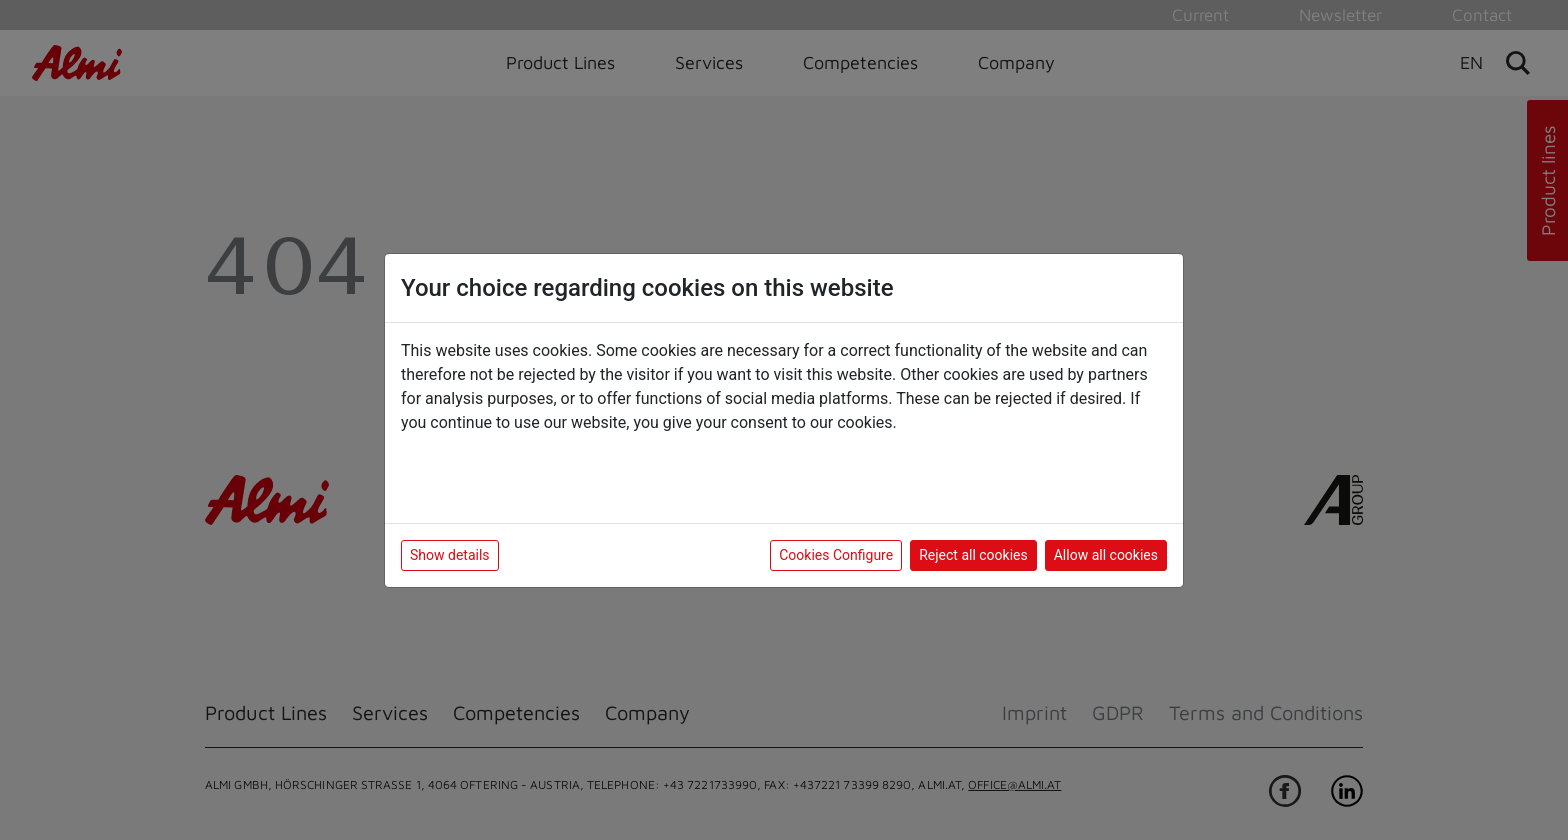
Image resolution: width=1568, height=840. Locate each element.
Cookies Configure (836, 555)
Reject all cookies (973, 555)
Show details (450, 555)
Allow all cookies (1106, 555)
